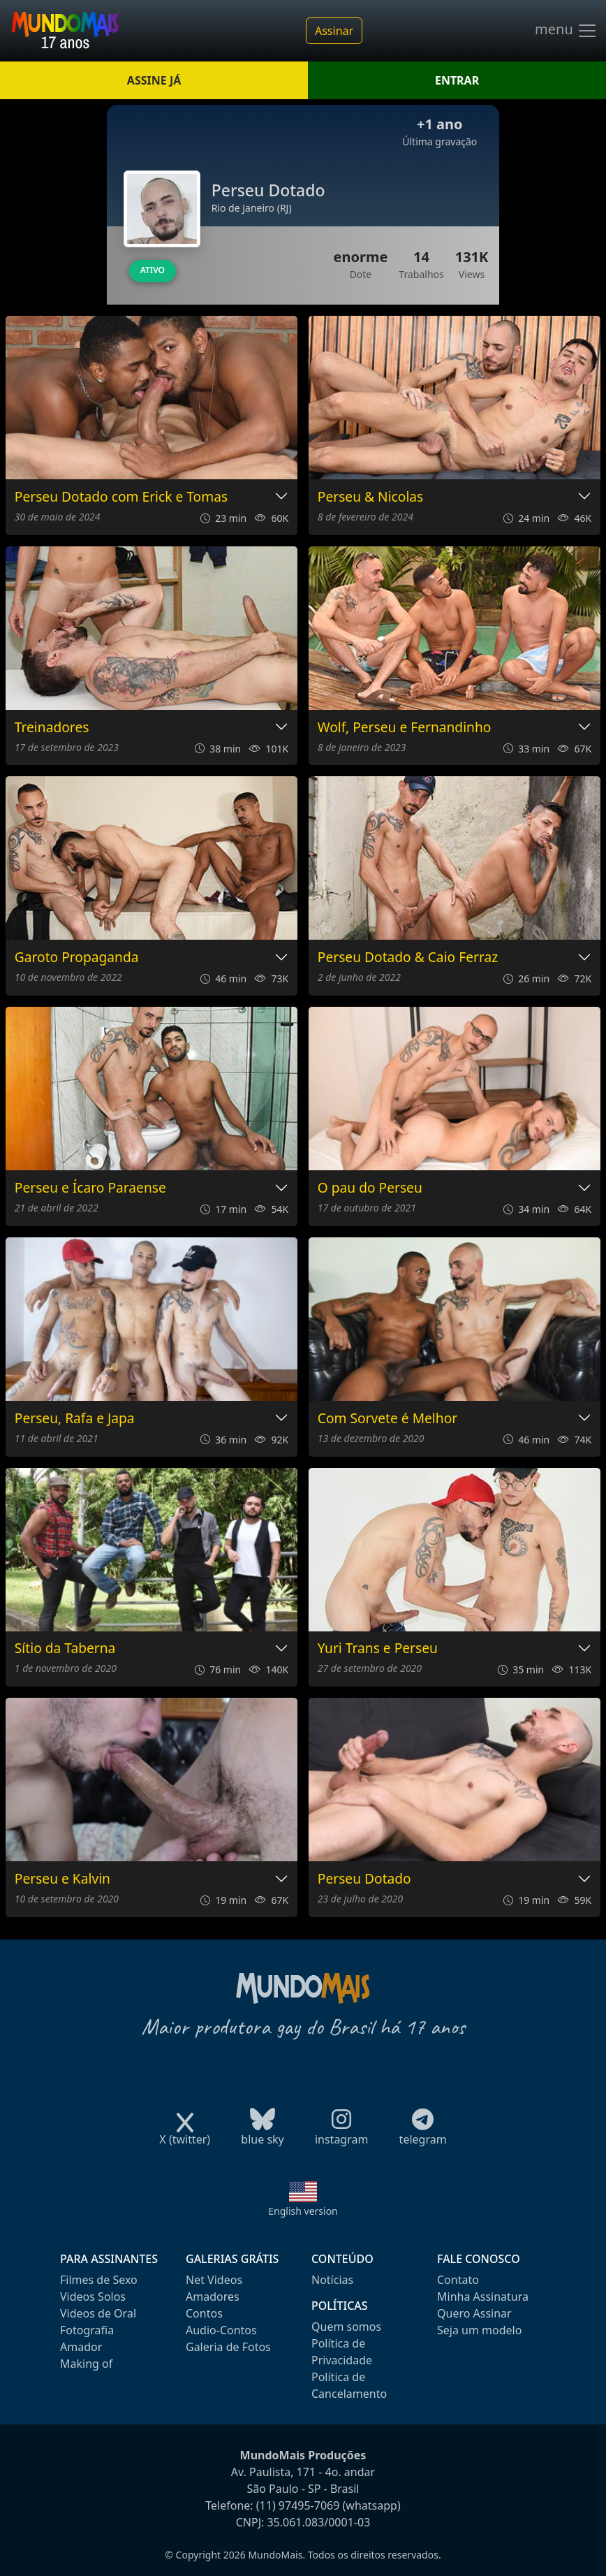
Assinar (334, 30)
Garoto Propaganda (77, 957)
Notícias (332, 2279)
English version (303, 2211)
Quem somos (346, 2326)
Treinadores (52, 727)
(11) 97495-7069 (298, 2505)
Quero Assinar (474, 2313)
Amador (81, 2347)
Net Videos (214, 2279)
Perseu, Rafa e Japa (75, 1418)
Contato (458, 2279)
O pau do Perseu (370, 1188)
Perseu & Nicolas (371, 497)
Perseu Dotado (364, 1879)
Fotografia (87, 2330)
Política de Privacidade (341, 2352)
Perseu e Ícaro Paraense (90, 1188)
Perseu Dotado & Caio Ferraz (408, 957)
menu (566, 30)
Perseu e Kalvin (62, 1879)
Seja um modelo (479, 2330)
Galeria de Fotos (228, 2347)
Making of (86, 2363)
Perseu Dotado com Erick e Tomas (121, 497)
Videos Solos (93, 2296)
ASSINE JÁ (154, 80)
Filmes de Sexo (99, 2279)
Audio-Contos (221, 2330)
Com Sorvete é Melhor (387, 1418)
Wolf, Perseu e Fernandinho (405, 727)
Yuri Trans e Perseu (378, 1648)
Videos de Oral (98, 2313)
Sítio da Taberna (65, 1648)
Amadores (212, 2296)
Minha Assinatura (483, 2296)
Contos (204, 2313)
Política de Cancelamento (349, 2385)
